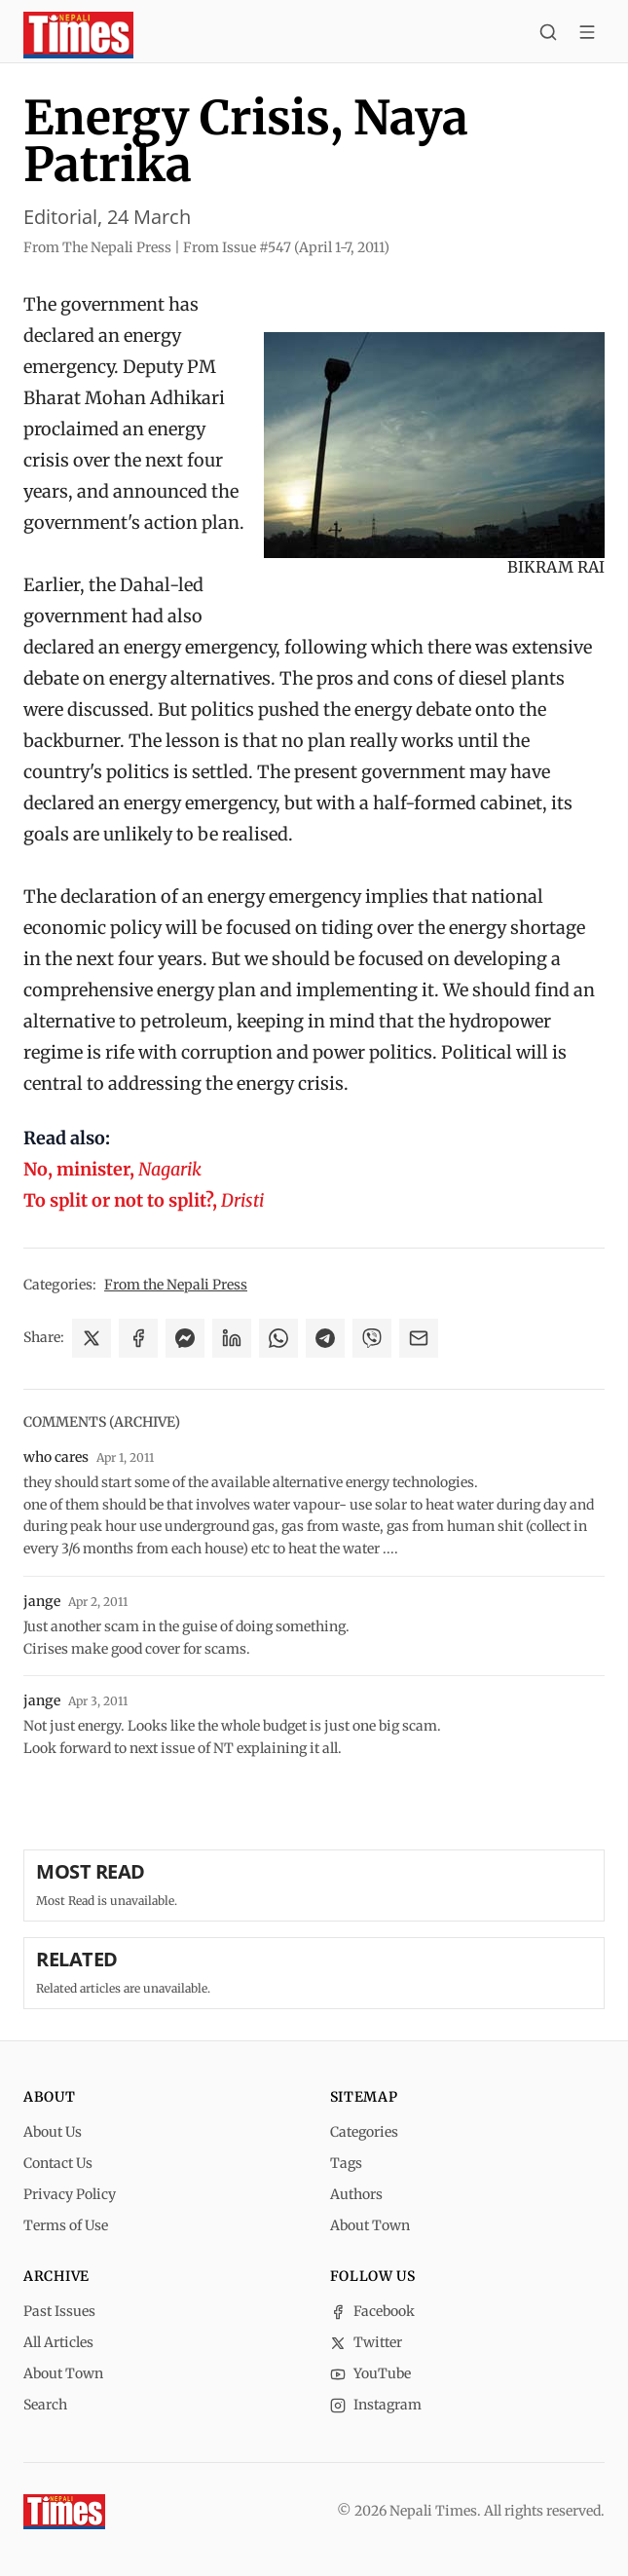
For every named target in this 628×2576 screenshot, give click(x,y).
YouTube (370, 2373)
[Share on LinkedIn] (231, 1338)
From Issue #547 (286, 247)
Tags (346, 2163)
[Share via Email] (418, 1338)
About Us (52, 2132)
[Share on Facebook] (138, 1338)
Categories (364, 2132)
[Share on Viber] (371, 1338)
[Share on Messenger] (185, 1338)
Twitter (366, 2342)
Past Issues (59, 2311)
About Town (370, 2225)
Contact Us (57, 2163)
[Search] (548, 35)
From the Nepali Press (175, 1284)
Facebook (372, 2311)
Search (45, 2404)
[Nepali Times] (64, 2511)
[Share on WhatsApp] (278, 1338)
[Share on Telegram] (325, 1338)
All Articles (58, 2342)
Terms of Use (65, 2225)
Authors (356, 2194)
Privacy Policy (69, 2194)
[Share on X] (91, 1338)
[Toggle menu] (587, 35)
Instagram (376, 2404)
